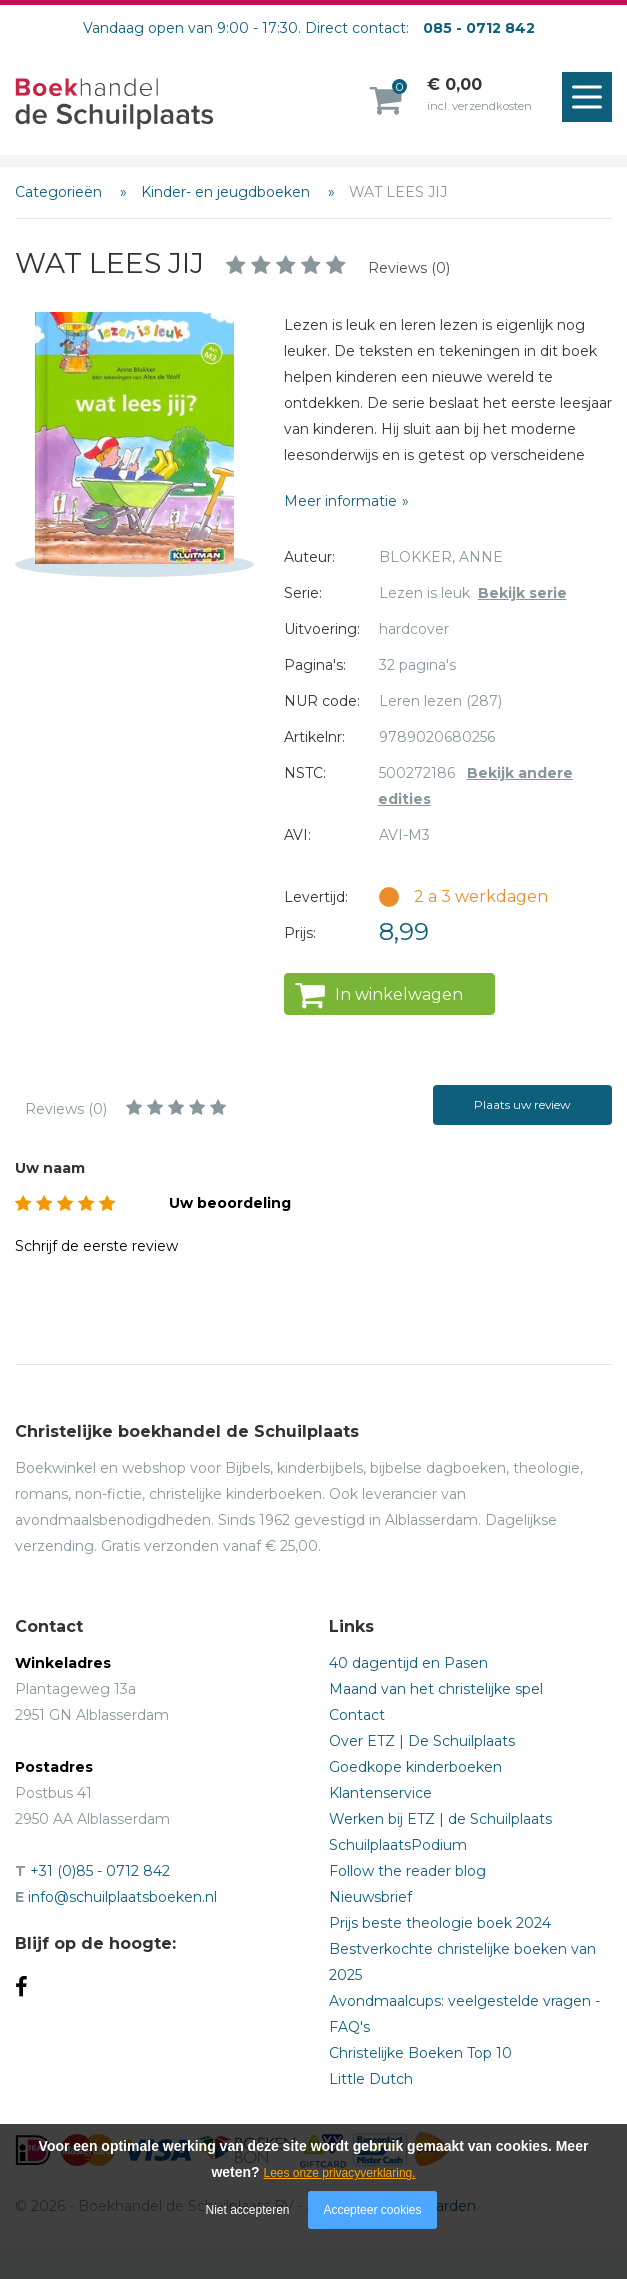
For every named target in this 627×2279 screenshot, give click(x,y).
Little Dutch (371, 2079)
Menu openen (592, 98)
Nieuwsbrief (370, 1897)
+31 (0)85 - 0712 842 (100, 1871)
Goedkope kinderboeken (415, 1767)
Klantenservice (380, 1793)
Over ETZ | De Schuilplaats (422, 1741)
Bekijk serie (522, 593)
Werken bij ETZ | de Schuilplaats (440, 1819)
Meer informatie (340, 501)
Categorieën (60, 192)
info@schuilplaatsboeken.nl (122, 1897)
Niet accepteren (248, 2210)
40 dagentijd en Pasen (408, 1663)
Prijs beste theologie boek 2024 (440, 1923)
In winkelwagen (399, 994)
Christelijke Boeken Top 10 (420, 2053)
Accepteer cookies (372, 2210)
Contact (357, 1715)
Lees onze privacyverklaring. (340, 2173)
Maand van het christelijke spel (436, 1689)
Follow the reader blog (407, 1871)
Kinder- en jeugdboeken (227, 192)
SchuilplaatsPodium (398, 1845)
